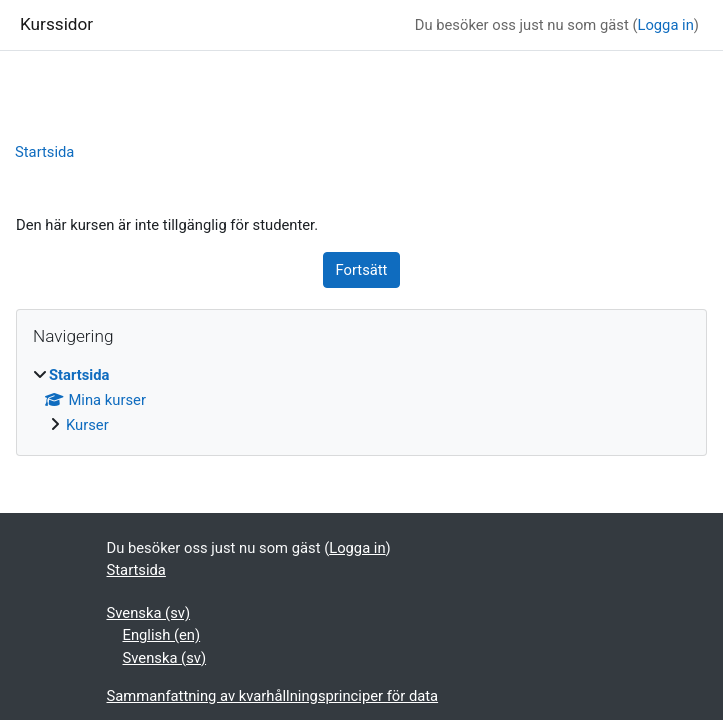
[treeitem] (361, 400)
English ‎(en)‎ (162, 635)
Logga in (665, 25)
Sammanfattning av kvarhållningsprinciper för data (273, 696)
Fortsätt (362, 270)
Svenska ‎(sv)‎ (149, 613)
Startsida (44, 152)
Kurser (87, 425)
